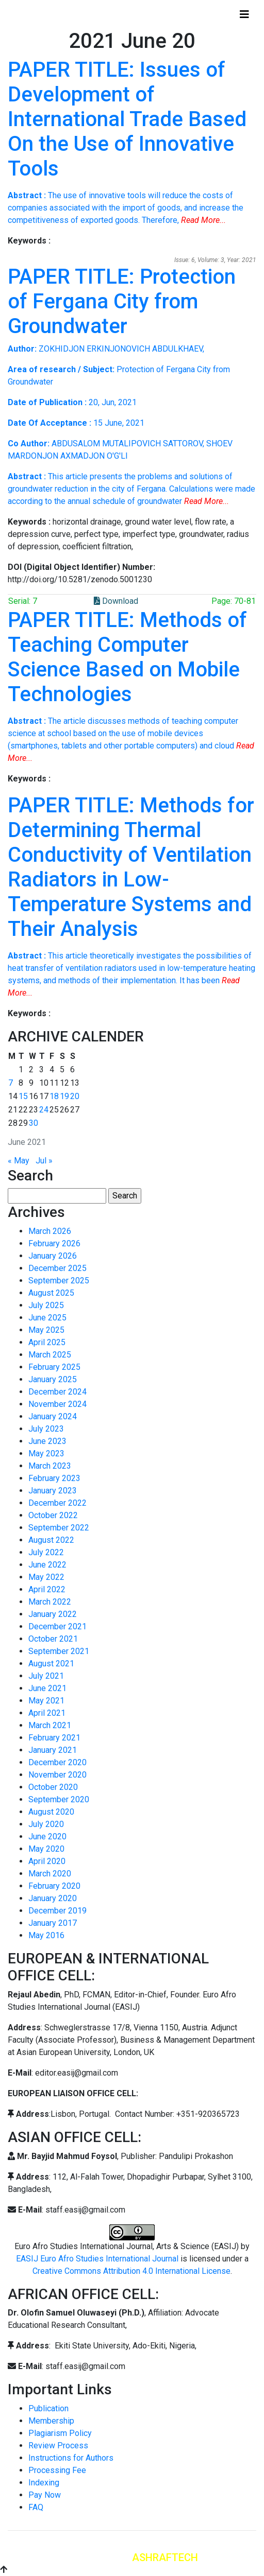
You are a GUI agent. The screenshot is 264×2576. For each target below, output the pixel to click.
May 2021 (46, 1700)
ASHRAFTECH (165, 2557)
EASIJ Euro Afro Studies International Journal (97, 2259)
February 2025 (54, 1367)
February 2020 (54, 1886)
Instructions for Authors (70, 2458)
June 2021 (47, 1688)
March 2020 (49, 1873)
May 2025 (46, 1330)
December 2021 (57, 1626)
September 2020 (58, 1799)
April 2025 (46, 1342)
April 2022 (46, 1589)
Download (116, 601)
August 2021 (51, 1663)
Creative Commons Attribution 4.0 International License (131, 2271)
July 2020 (46, 1824)
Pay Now (44, 2495)
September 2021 (58, 1651)
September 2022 (58, 1528)
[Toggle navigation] (244, 14)
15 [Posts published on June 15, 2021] (23, 1096)
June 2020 (47, 1836)
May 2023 (46, 1453)
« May (18, 1160)
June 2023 (47, 1441)
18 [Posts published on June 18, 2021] (54, 1096)
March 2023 (49, 1466)
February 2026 (54, 1243)
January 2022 (52, 1614)
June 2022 (47, 1565)
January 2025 (52, 1379)
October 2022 (53, 1515)
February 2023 (54, 1478)
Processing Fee (57, 2470)
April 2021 (46, 1713)
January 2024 (52, 1416)
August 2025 (51, 1293)
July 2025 (46, 1305)
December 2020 (57, 1762)
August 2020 (51, 1812)
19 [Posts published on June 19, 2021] (64, 1096)
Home (27, 14)
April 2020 (46, 1861)
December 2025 (57, 1268)
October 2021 (53, 1639)
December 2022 (57, 1503)
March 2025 (49, 1355)
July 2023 (46, 1429)
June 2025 (47, 1317)
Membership (51, 2421)
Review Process (58, 2445)
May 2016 (46, 1935)
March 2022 (49, 1602)
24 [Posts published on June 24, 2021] (43, 1110)
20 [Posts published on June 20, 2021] (74, 1096)
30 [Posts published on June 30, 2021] (33, 1123)
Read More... (203, 220)
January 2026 (52, 1256)
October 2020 (53, 1787)
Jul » (44, 1160)
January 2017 (52, 1923)
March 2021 (49, 1725)
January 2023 (52, 1490)
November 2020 (57, 1775)
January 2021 (52, 1750)
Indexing (43, 2482)
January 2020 (52, 1898)
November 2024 (57, 1404)
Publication (48, 2408)
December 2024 (57, 1392)
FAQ (35, 2507)
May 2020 (46, 1849)
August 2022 (51, 1540)
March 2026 (49, 1231)
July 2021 (46, 1676)
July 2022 (46, 1552)
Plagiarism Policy (60, 2433)
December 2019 (57, 1911)
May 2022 (46, 1577)
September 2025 (58, 1280)
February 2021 (54, 1738)
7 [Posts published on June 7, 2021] (10, 1083)
